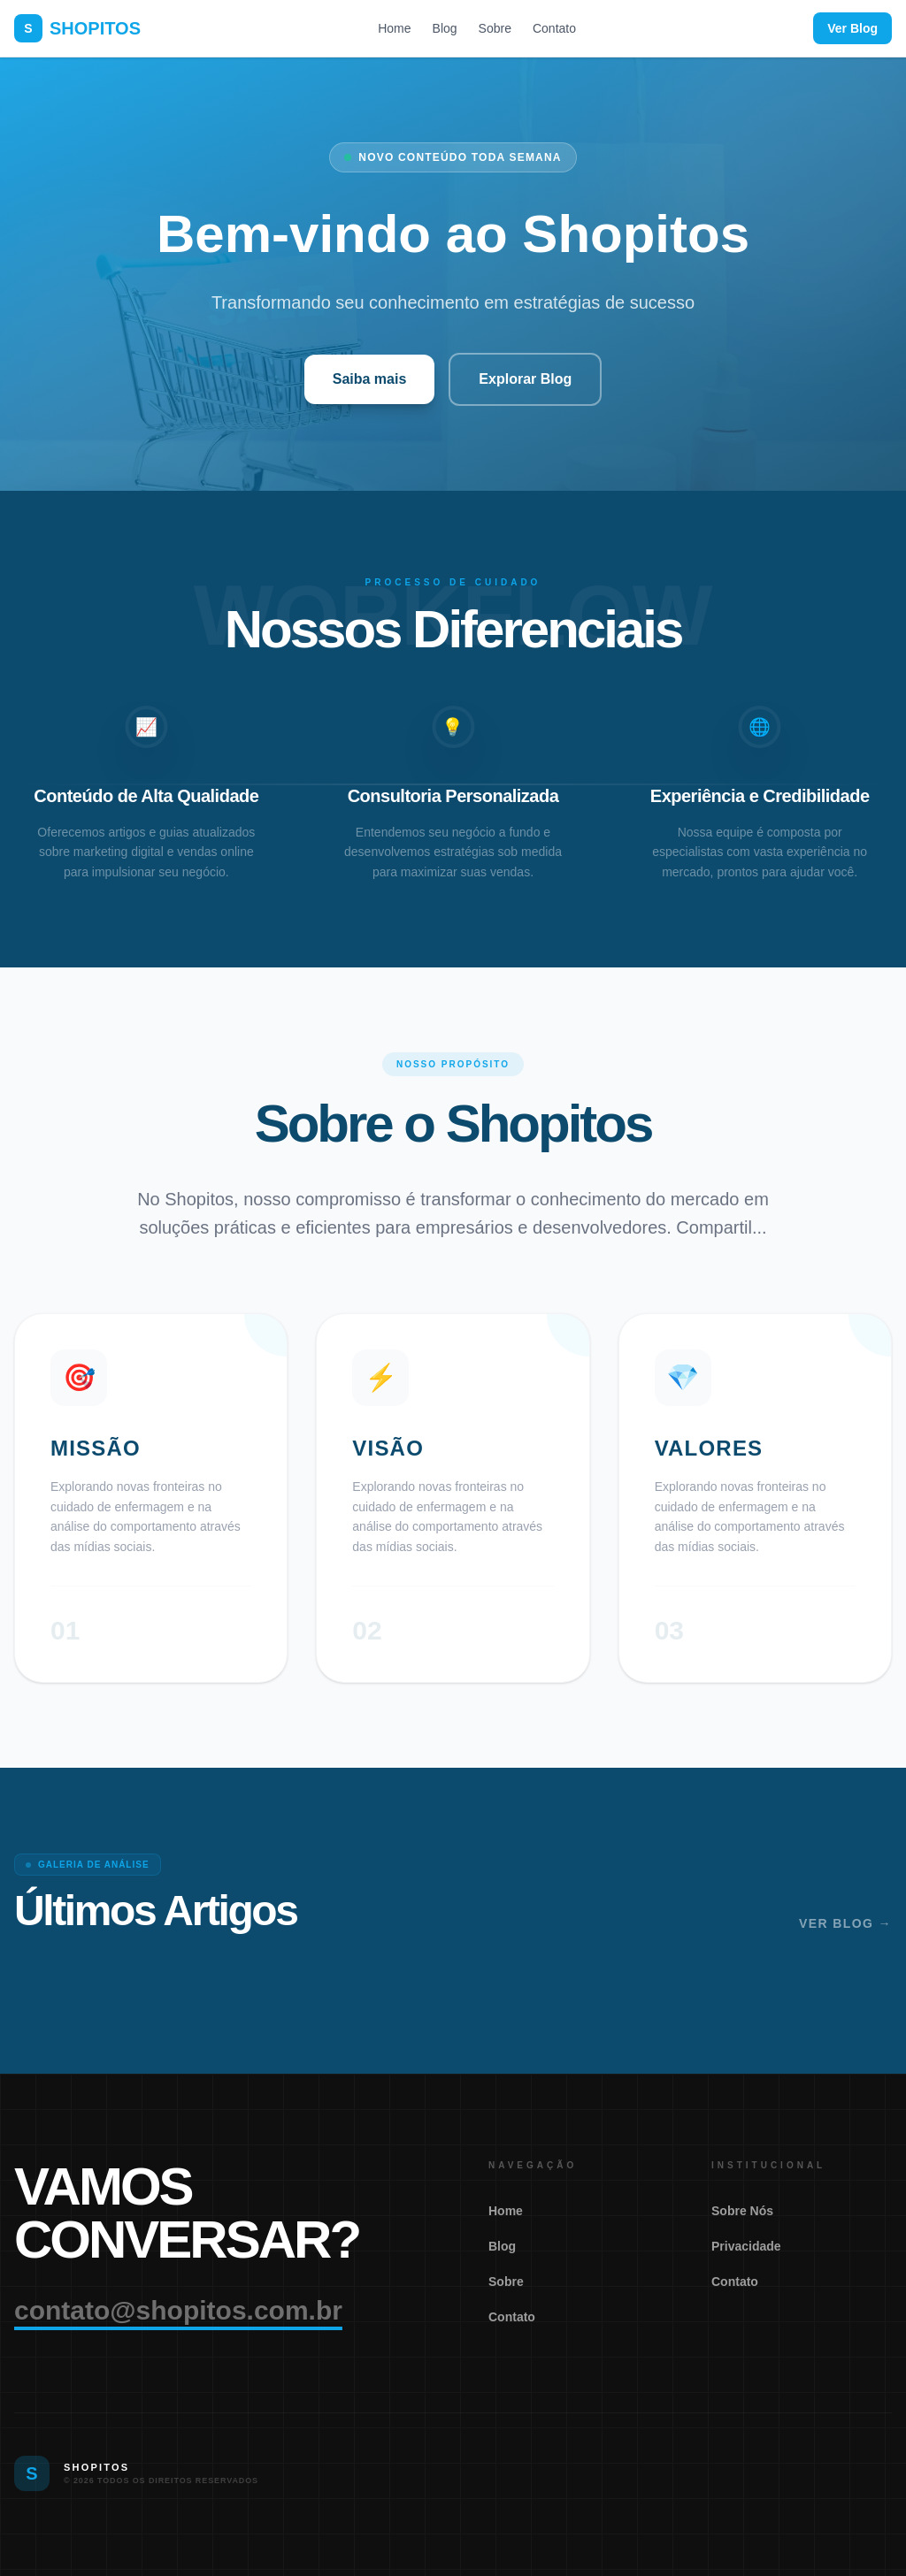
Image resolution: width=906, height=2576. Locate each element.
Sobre (495, 28)
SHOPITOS (77, 28)
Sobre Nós (742, 2211)
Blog (445, 28)
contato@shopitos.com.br (178, 2310)
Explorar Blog (525, 378)
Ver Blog (852, 28)
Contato (554, 28)
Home (394, 28)
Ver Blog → (845, 1923)
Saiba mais (370, 378)
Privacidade (746, 2246)
